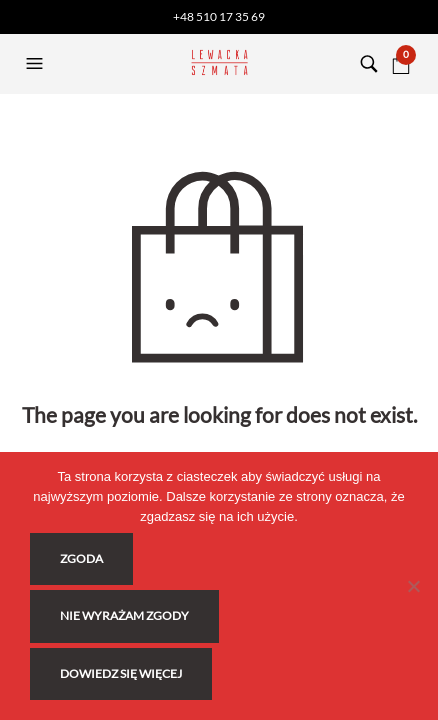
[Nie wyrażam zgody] (413, 586)
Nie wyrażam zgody (124, 615)
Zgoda (81, 558)
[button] (37, 64)
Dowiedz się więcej (121, 673)
